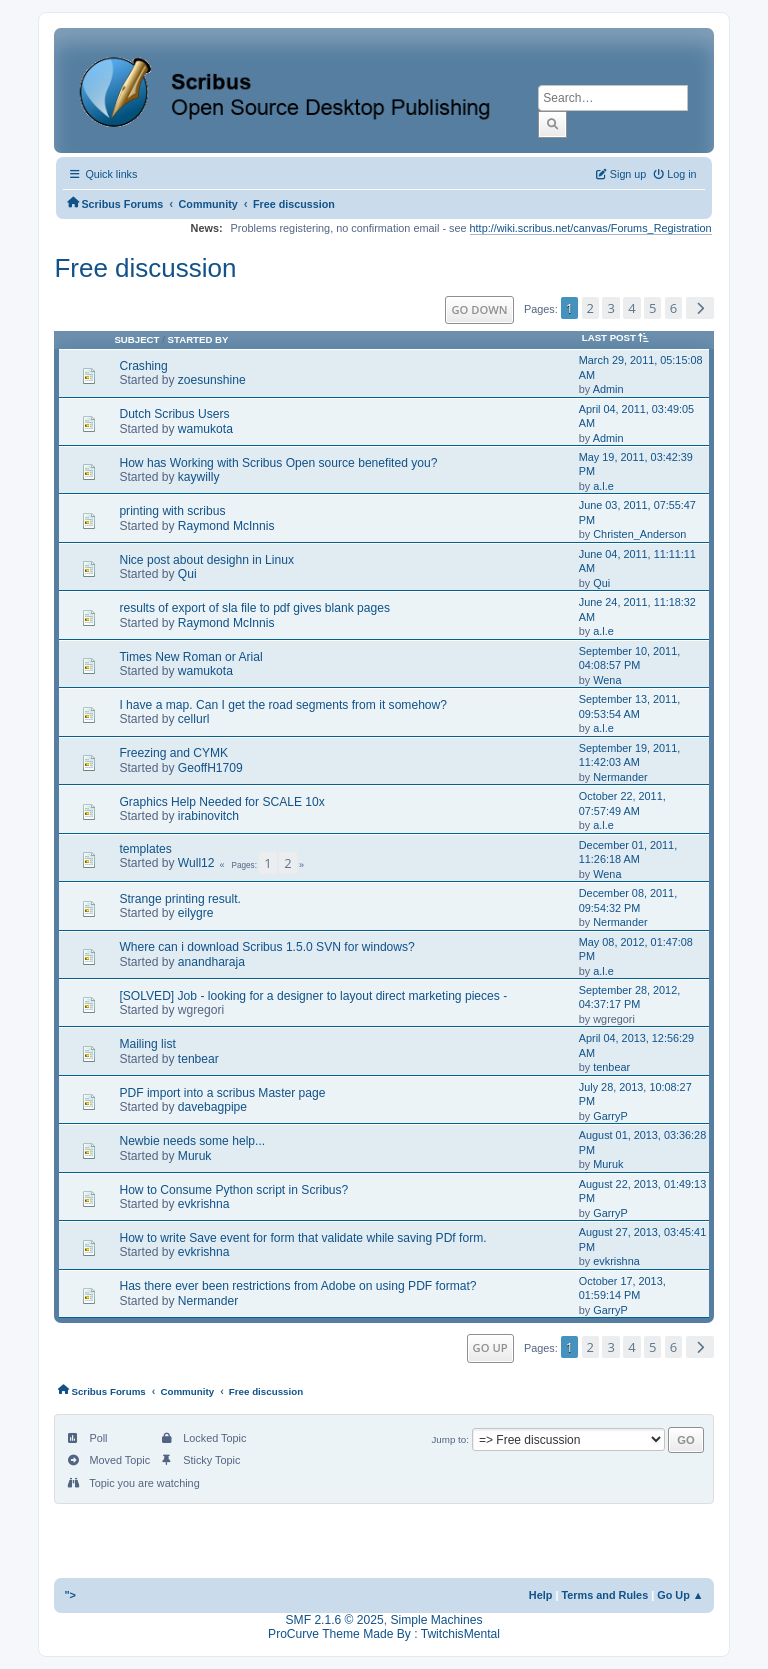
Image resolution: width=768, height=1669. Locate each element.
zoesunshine (212, 380)
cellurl (194, 719)
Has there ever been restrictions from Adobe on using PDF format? (297, 1286)
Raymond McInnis (226, 526)
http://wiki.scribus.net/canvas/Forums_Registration (591, 228)
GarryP (610, 1116)
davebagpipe (212, 1107)
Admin (608, 389)
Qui (187, 574)
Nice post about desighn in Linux (206, 560)
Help (541, 1595)
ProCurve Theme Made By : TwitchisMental (384, 1634)
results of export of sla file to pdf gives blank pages (254, 608)
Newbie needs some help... (192, 1141)
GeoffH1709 (210, 768)
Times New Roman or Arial (190, 657)
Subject (136, 339)
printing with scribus (172, 511)
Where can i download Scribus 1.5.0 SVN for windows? (266, 947)
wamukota (205, 429)
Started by (198, 339)
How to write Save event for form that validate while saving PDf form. (302, 1238)
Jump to (448, 1439)
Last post (619, 337)
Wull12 (196, 863)
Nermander (620, 777)
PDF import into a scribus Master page (222, 1093)
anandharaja (211, 962)
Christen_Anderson (639, 534)
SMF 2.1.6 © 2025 (335, 1619)
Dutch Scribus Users (174, 414)
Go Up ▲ (680, 1595)
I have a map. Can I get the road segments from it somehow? (283, 705)
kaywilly (199, 477)
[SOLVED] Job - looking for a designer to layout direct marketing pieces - (313, 996)
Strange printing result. (180, 899)
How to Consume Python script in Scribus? (233, 1190)
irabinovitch (208, 816)
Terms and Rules (604, 1595)
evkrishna (204, 1204)
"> (70, 1595)
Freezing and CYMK (173, 753)
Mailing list (147, 1044)
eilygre (196, 913)
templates (145, 849)
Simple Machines (436, 1619)
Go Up (490, 1347)
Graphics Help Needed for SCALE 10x (221, 802)
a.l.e (603, 486)
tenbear (198, 1059)
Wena (607, 680)
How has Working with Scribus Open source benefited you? (278, 463)
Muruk (195, 1156)
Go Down (479, 309)
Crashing (143, 366)
